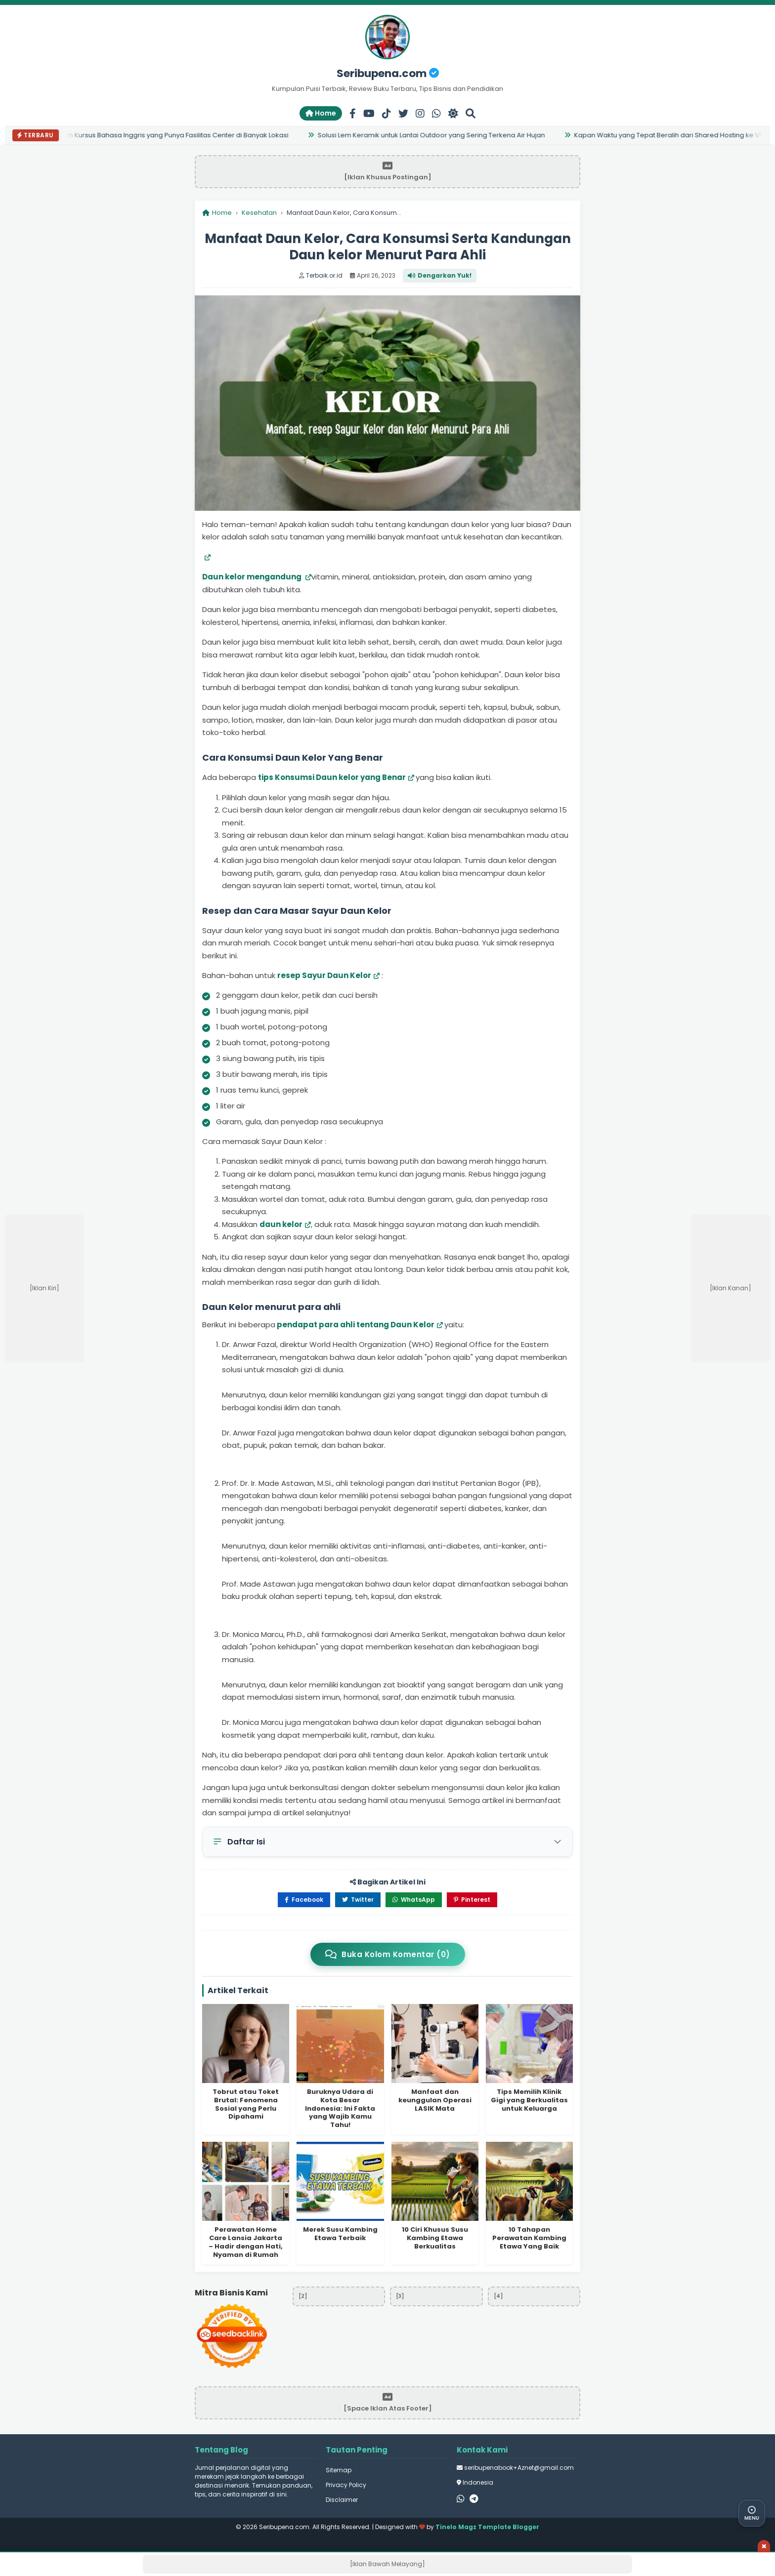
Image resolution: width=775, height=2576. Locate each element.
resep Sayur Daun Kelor (324, 975)
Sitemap (338, 2470)
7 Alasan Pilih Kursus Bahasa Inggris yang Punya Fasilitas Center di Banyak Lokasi (163, 135)
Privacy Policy (346, 2485)
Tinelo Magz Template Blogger (487, 2527)
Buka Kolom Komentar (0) (387, 1954)
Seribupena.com (387, 73)
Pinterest (472, 1899)
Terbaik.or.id (324, 275)
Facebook (304, 1899)
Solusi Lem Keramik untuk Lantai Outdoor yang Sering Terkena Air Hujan (433, 135)
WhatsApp (413, 1899)
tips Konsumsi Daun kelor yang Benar (332, 777)
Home (320, 113)
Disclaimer (342, 2499)
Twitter (358, 1899)
